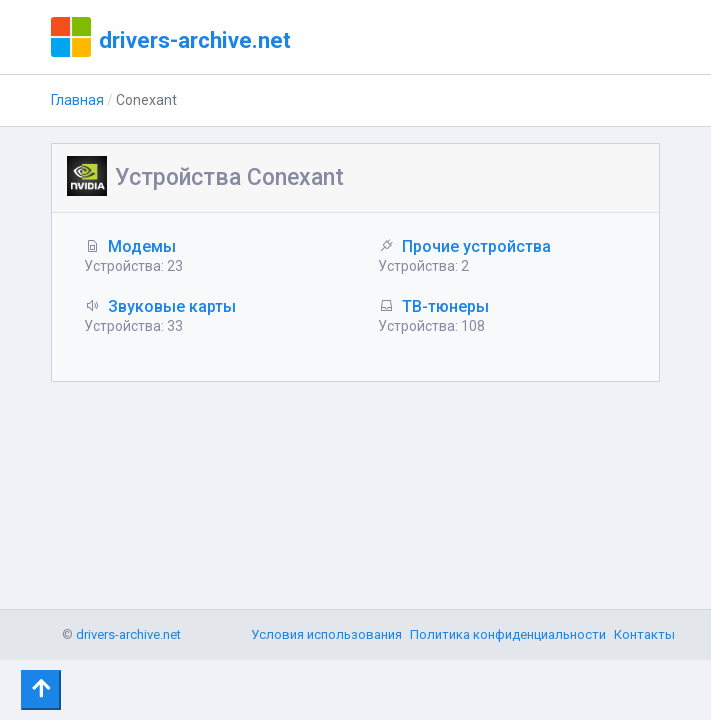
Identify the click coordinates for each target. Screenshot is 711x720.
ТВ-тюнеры (445, 306)
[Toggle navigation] (41, 690)
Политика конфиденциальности (508, 634)
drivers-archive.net (195, 40)
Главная (77, 100)
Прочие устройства (476, 246)
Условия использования (326, 634)
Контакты (644, 634)
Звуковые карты (172, 306)
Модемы (142, 246)
